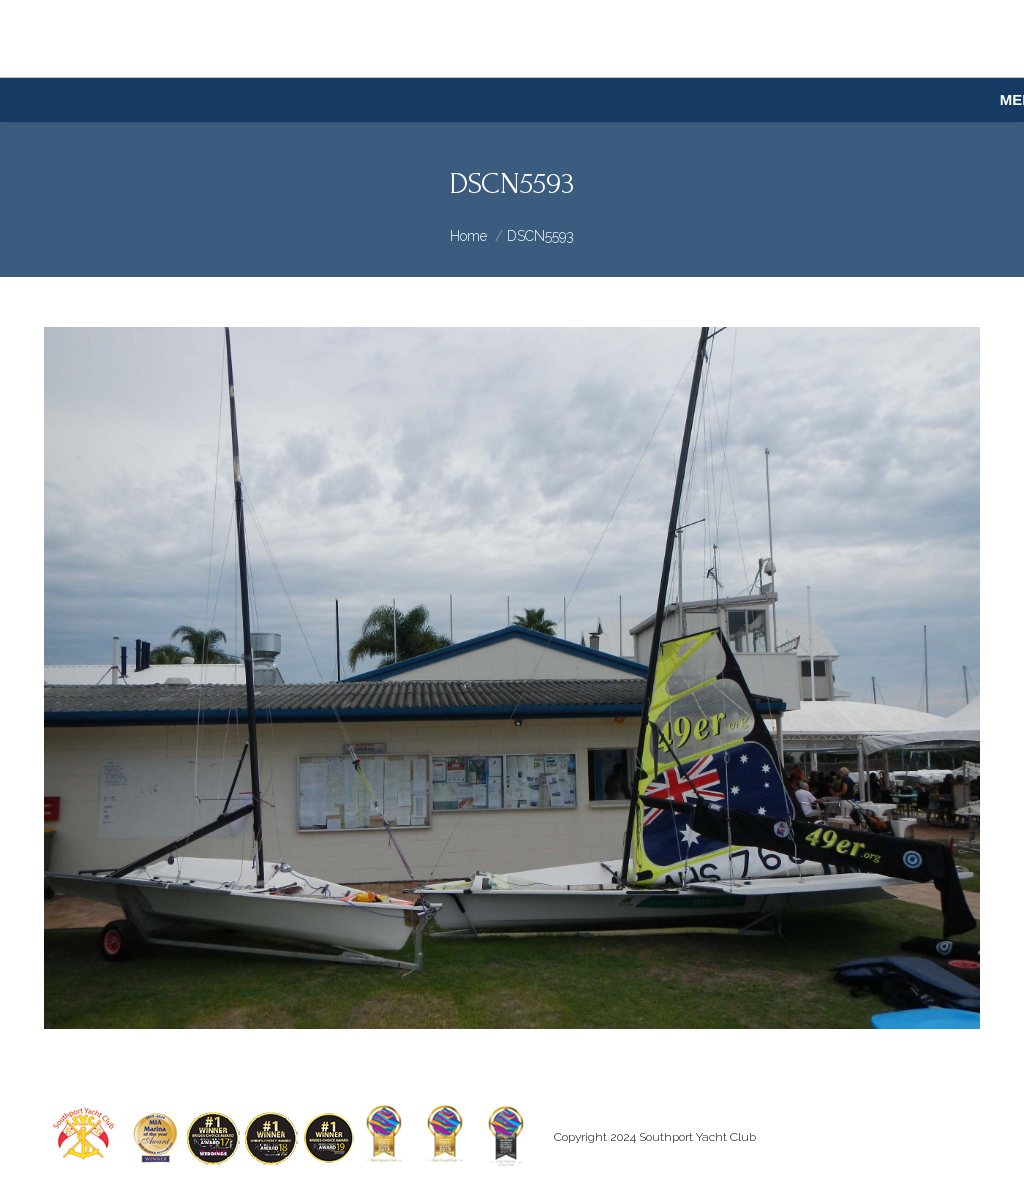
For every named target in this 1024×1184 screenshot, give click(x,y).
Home (468, 236)
